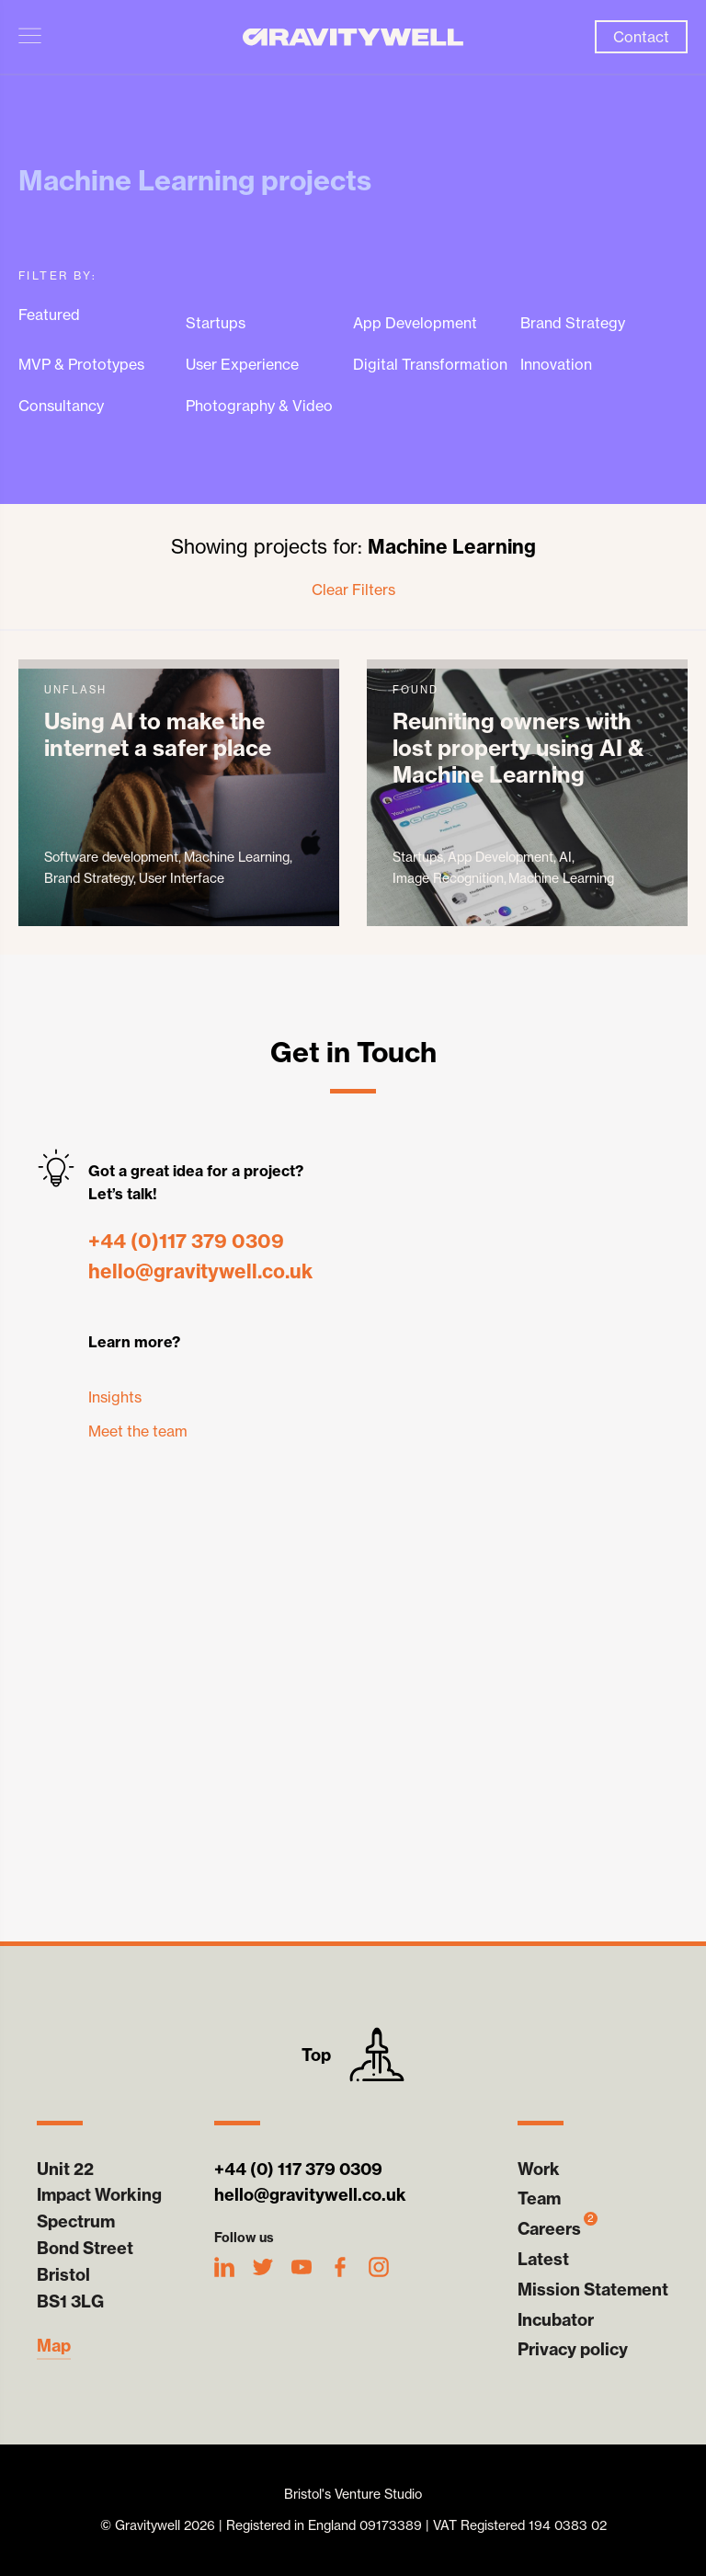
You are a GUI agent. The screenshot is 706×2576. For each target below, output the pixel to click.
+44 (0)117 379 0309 (186, 1241)
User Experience (242, 364)
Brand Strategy (572, 323)
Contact (641, 37)
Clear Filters (353, 589)
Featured (49, 315)
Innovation (556, 364)
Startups (215, 323)
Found (527, 792)
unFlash (178, 792)
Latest (543, 2259)
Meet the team (138, 1431)
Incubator (556, 2319)
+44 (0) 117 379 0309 (298, 2169)
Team (539, 2198)
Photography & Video (259, 406)
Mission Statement (593, 2289)
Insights (115, 1397)
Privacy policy (573, 2349)
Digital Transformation (430, 364)
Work (539, 2169)
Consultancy (61, 406)
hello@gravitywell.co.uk (200, 1271)
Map (54, 2346)
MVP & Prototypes (81, 364)
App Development (415, 323)
